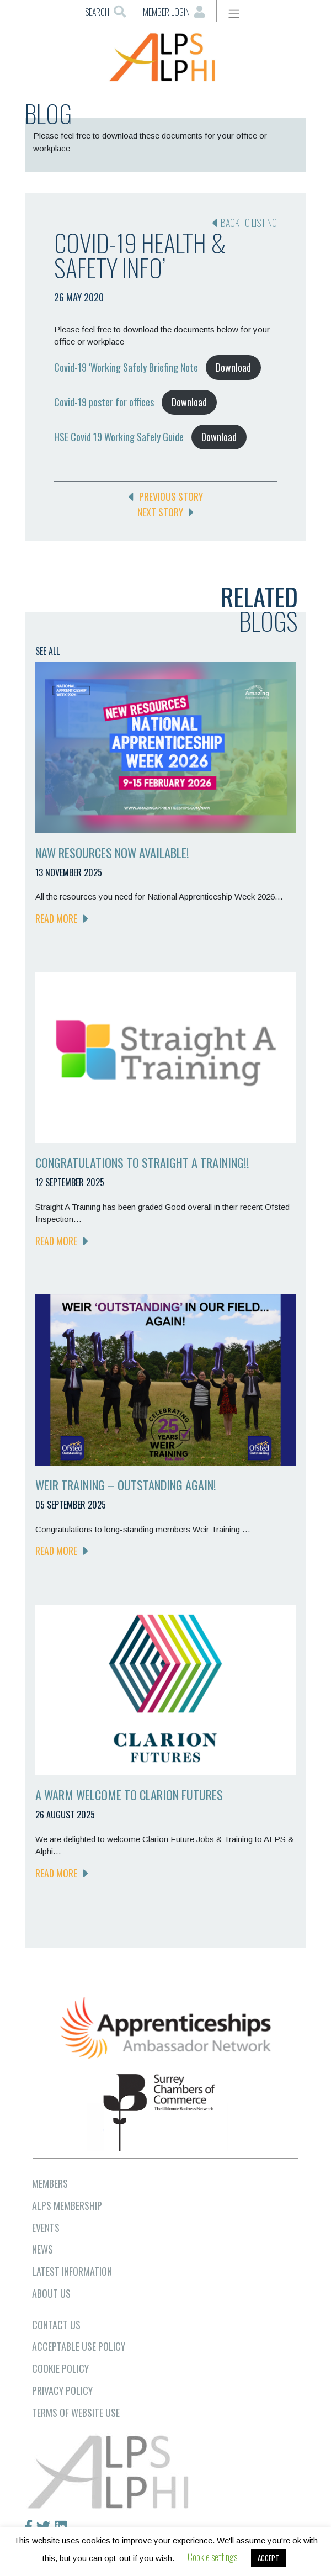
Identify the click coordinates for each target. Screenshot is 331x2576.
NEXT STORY (165, 512)
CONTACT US (56, 2325)
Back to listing (244, 222)
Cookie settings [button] (212, 2556)
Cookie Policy (60, 2368)
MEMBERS (50, 2183)
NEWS (42, 2249)
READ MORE (61, 918)
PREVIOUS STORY (165, 496)
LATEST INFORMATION (72, 2271)
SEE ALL (47, 651)
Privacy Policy (62, 2390)
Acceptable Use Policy (78, 2346)
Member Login (174, 12)
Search (105, 12)
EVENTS (46, 2227)
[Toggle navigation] (234, 14)
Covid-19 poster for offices (104, 402)
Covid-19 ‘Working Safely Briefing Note (126, 367)
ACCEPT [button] (268, 2557)
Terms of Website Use (76, 2412)
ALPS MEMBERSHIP (67, 2205)
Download (233, 367)
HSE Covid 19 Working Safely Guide (119, 437)
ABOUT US (51, 2293)
